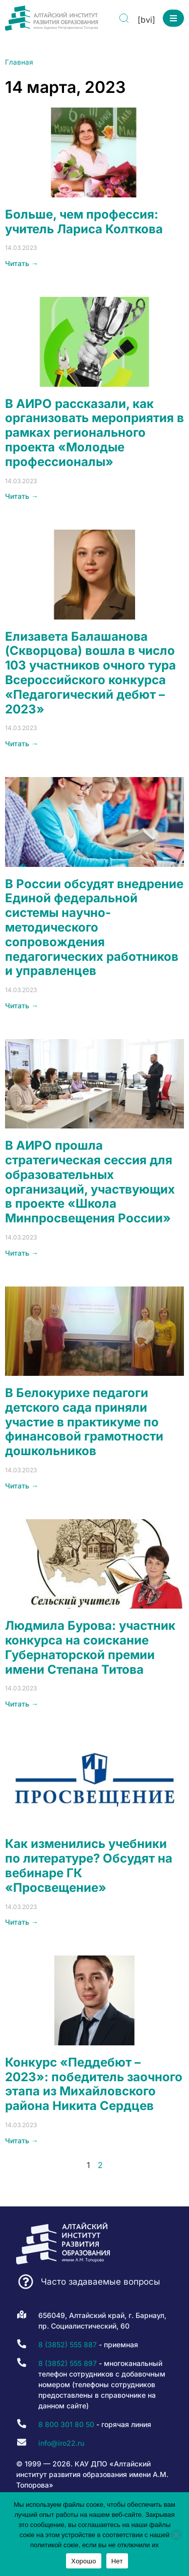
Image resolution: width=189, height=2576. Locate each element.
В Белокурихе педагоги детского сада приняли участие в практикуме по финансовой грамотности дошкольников (84, 1421)
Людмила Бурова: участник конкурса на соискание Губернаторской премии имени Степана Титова (90, 1647)
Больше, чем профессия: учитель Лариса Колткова (84, 221)
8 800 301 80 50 (66, 2424)
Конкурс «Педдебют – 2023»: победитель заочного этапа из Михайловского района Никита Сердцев (93, 2084)
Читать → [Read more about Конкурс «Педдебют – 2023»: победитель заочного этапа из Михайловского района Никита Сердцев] (21, 2140)
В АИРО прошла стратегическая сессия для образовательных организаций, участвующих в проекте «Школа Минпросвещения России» (90, 1181)
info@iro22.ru (61, 2443)
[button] (173, 18)
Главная (19, 62)
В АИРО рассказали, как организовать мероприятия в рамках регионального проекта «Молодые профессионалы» (94, 432)
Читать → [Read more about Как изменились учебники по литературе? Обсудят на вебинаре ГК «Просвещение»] (21, 1922)
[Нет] (175, 2534)
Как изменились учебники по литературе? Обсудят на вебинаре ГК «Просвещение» (88, 1865)
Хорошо (83, 2561)
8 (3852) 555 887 (67, 2344)
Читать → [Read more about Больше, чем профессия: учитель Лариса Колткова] (21, 263)
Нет (117, 2561)
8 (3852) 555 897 (67, 2363)
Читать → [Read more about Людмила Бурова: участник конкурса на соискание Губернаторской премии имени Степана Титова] (21, 1703)
